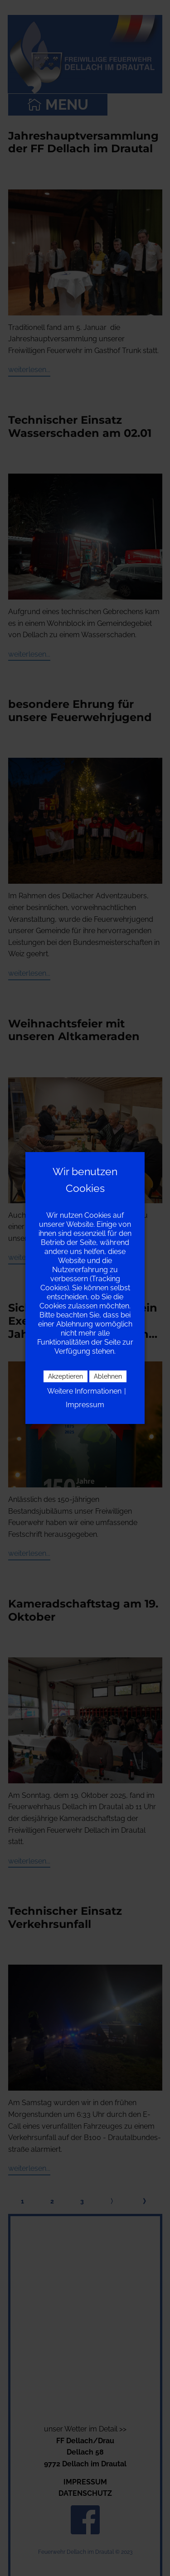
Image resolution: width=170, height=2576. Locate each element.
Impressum (85, 1404)
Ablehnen (108, 1376)
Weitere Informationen (84, 1391)
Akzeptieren (65, 1376)
